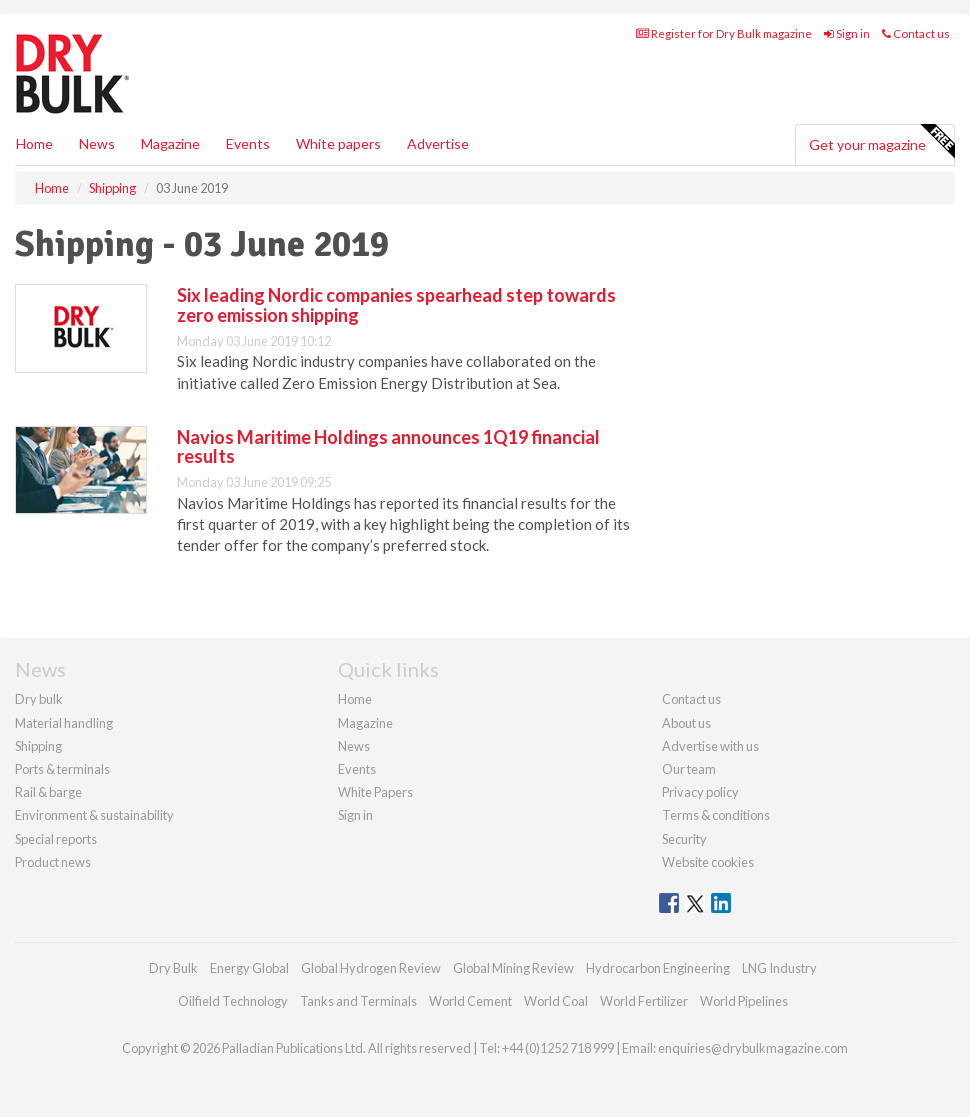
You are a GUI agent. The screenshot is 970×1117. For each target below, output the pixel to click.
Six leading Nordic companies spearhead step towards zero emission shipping (396, 305)
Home (34, 143)
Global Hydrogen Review (371, 968)
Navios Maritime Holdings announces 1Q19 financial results (388, 447)
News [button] (97, 143)
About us (686, 723)
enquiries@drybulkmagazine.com (753, 1048)
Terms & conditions (716, 815)
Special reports (56, 839)
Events (248, 143)
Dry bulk (39, 699)
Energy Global (249, 968)
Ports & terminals (62, 769)
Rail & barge (48, 792)
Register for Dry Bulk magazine (724, 33)
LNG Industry (779, 968)
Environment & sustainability (94, 815)
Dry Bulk (173, 968)
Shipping (38, 746)
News (354, 746)
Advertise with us (710, 746)
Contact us (916, 33)
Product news (53, 862)
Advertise (438, 143)
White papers (338, 143)
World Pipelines (744, 1001)
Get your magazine (881, 142)
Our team (689, 769)
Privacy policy (700, 792)
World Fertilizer (644, 1001)
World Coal (556, 1001)
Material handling (64, 723)
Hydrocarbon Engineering (658, 968)
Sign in (847, 33)
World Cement (470, 1001)
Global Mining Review (513, 968)
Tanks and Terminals (358, 1001)
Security (684, 839)
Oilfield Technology (233, 1001)
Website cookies (708, 862)
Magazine (170, 143)
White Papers (375, 792)
